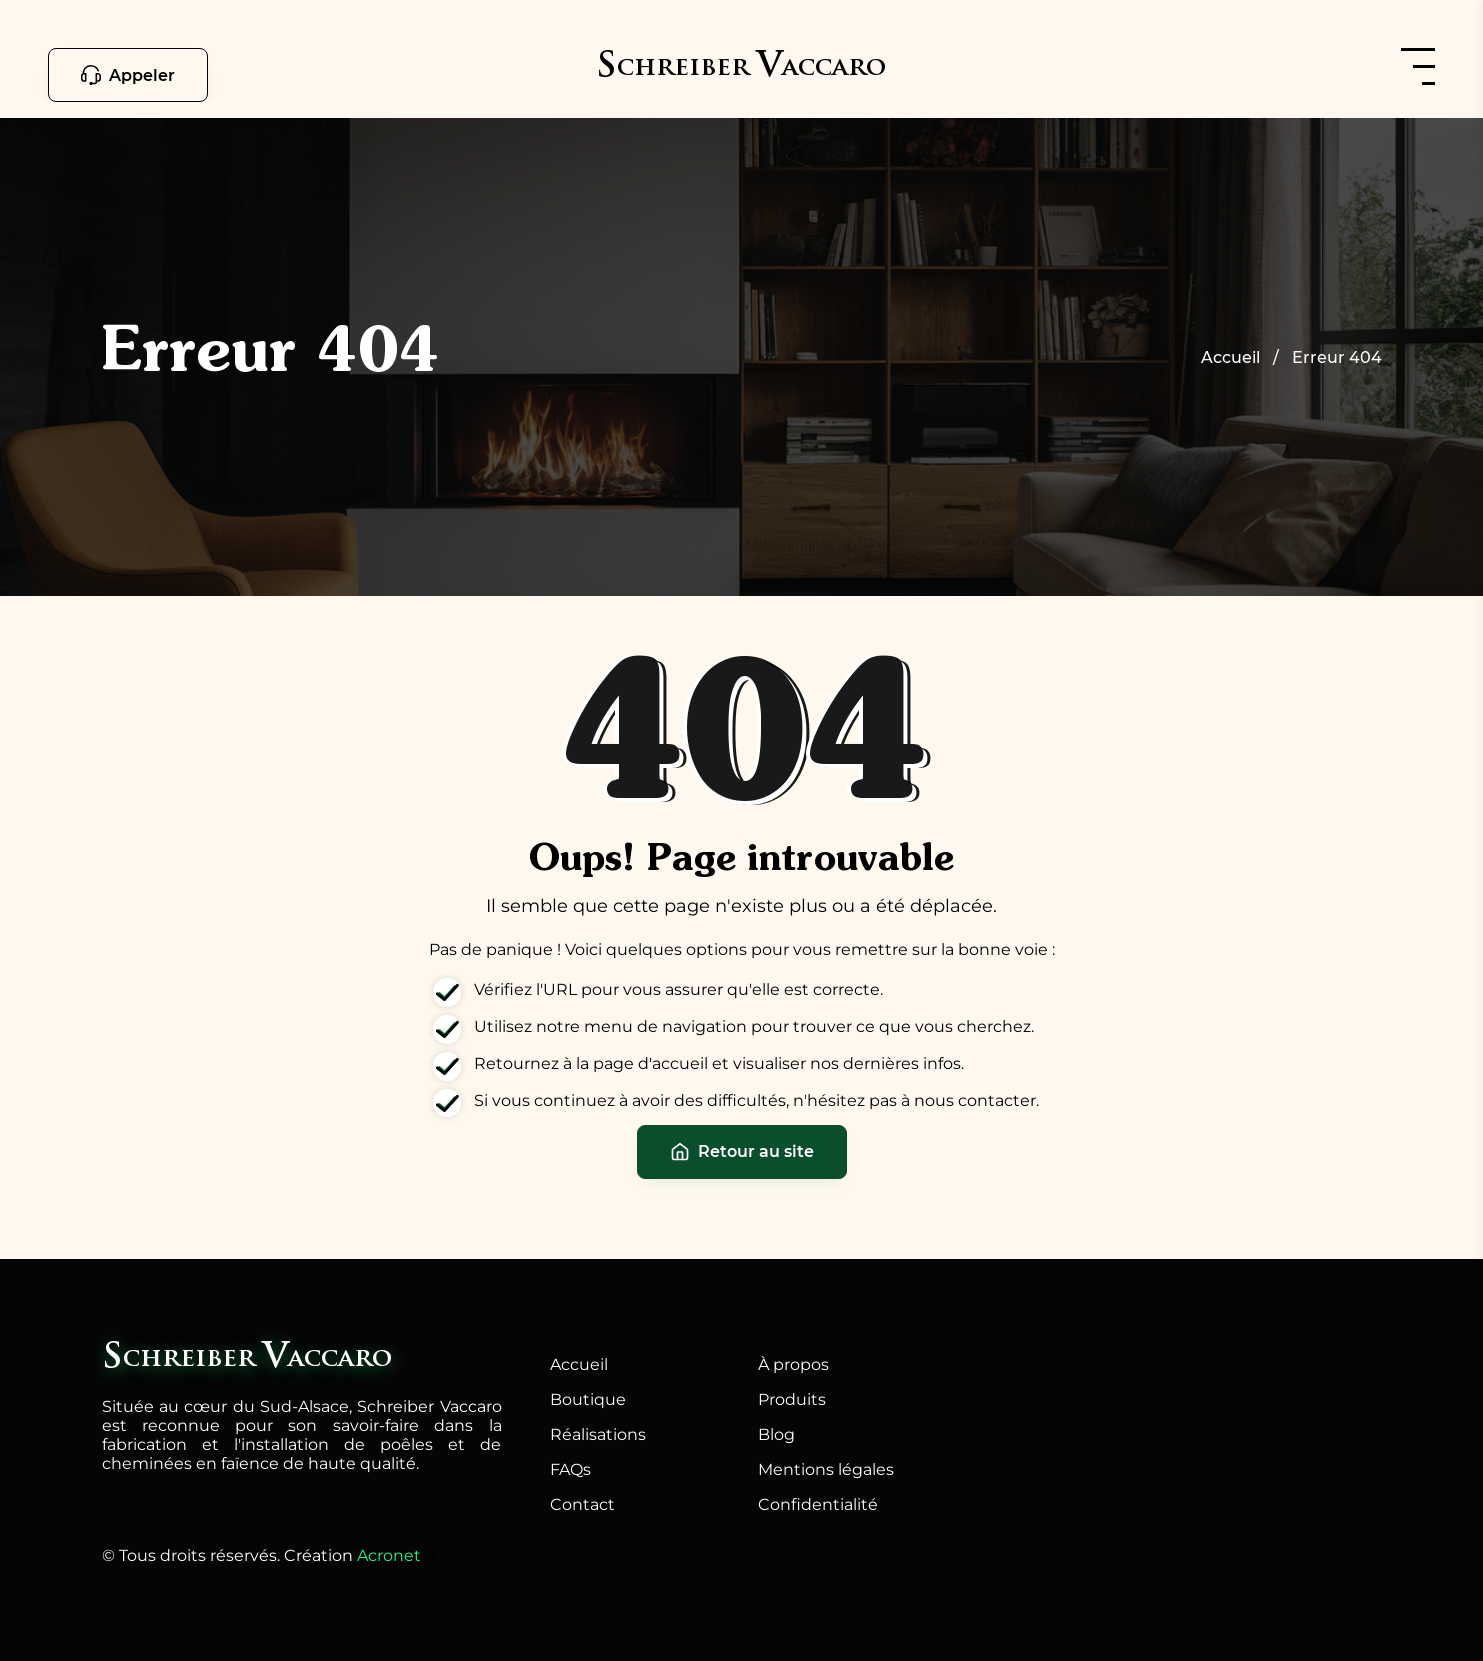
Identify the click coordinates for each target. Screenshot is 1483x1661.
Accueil (579, 1364)
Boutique (588, 1399)
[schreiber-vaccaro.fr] (741, 69)
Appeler (128, 75)
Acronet (389, 1555)
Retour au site (742, 1152)
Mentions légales (826, 1469)
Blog (776, 1434)
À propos (793, 1364)
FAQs (570, 1469)
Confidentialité (818, 1504)
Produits (792, 1399)
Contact (582, 1504)
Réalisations (598, 1434)
